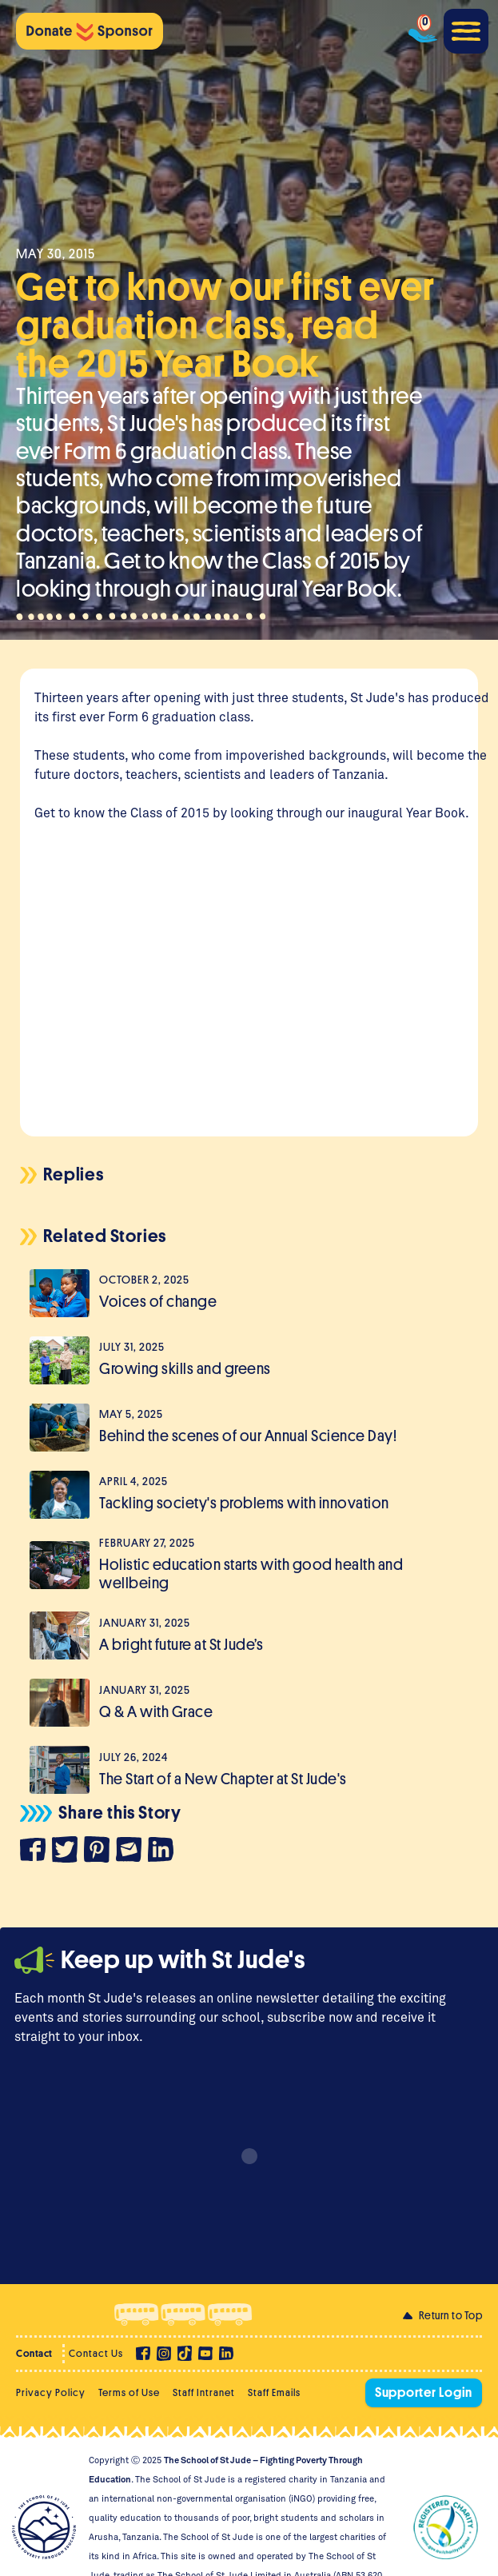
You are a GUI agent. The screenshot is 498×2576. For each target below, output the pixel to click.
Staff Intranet (204, 2392)
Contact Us (96, 2353)
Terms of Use (129, 2392)
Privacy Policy (51, 2392)
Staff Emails (274, 2392)
